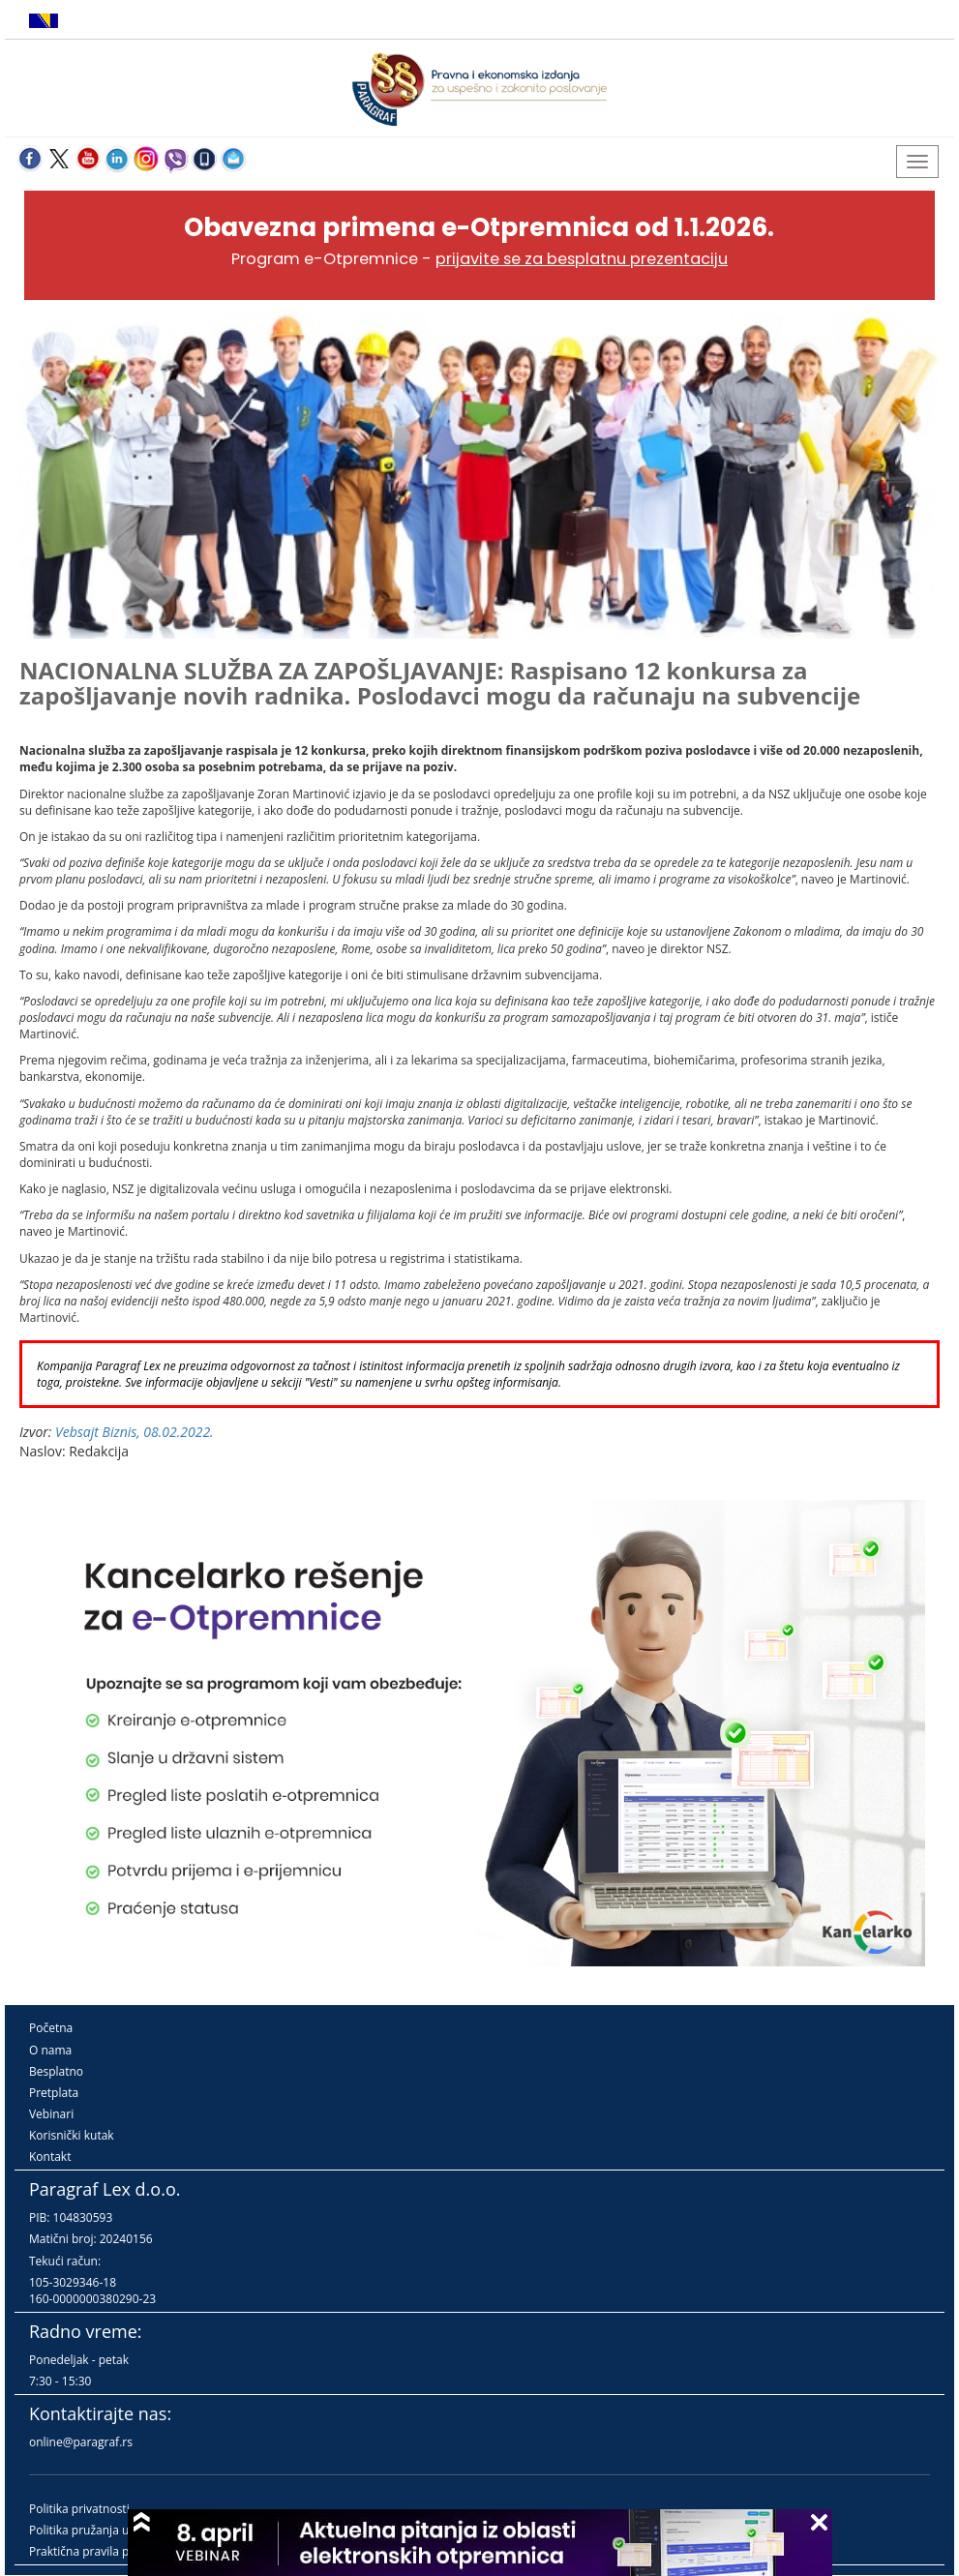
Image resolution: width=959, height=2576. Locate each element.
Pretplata (53, 2092)
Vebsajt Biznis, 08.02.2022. (134, 1432)
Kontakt (50, 2156)
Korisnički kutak (71, 2135)
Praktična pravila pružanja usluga (118, 2551)
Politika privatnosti (79, 2509)
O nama (50, 2050)
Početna (51, 2028)
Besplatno (56, 2071)
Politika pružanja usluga (93, 2530)
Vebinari (51, 2114)
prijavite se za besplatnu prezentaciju (581, 259)
